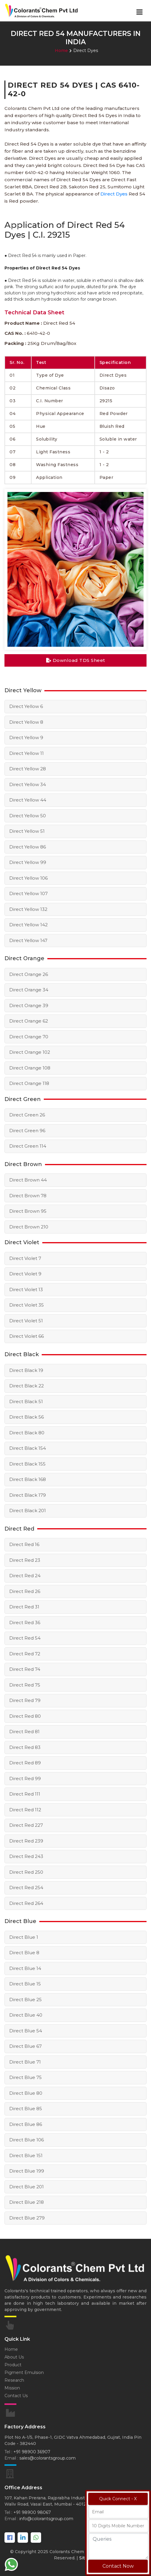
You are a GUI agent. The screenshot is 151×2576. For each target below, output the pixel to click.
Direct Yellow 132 (28, 909)
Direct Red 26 (24, 1591)
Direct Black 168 (27, 1479)
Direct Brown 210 (28, 1227)
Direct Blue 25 (25, 1999)
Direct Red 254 (26, 1887)
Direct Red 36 (24, 1622)
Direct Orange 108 (29, 1068)
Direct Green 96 (27, 1130)
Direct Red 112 (25, 1809)
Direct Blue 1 (23, 1937)
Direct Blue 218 (26, 2202)
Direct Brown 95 (27, 1211)
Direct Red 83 (25, 1747)
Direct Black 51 (26, 1401)
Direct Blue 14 (25, 1968)
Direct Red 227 (26, 1825)
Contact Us (16, 2395)
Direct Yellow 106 (28, 878)
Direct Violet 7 (25, 1258)
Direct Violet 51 (26, 1321)
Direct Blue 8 (24, 1952)
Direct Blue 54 (25, 2031)
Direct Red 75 (24, 1685)
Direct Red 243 (26, 1856)
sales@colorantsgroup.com (47, 2458)
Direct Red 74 (24, 1669)
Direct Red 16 (24, 1544)
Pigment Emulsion (24, 2372)
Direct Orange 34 (28, 990)
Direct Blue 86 (25, 2124)
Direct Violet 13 (26, 1289)
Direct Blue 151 (26, 2155)
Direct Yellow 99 (27, 862)
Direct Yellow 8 (26, 722)
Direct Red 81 (24, 1731)
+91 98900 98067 (32, 2512)
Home (61, 50)
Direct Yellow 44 (27, 800)
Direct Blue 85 (25, 2108)
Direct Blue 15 (25, 1984)
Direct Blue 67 (25, 2046)
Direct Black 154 (27, 1448)
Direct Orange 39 (28, 1005)
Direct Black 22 (26, 1386)
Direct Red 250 (26, 1872)
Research (14, 2380)
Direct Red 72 (24, 1654)
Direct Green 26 (27, 1115)
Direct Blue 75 (25, 2077)
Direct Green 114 (27, 1146)
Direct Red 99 (25, 1778)
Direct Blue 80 (25, 2093)
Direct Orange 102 (29, 1052)
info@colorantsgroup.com (46, 2518)
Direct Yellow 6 (26, 706)
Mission (12, 2388)
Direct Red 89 (25, 1763)
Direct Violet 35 (26, 1305)
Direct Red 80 (25, 1716)
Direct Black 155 (27, 1464)
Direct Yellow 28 (27, 769)
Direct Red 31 (24, 1607)
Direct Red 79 (25, 1700)
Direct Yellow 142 (28, 924)
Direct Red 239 (26, 1841)
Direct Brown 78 (27, 1195)
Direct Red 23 (24, 1560)
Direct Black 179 (27, 1495)
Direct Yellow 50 (27, 815)
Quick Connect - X (118, 2498)
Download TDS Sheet (75, 660)
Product (12, 2364)
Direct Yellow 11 (26, 753)
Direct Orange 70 (28, 1036)
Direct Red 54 (25, 1638)
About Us (14, 2357)
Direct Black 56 (26, 1417)
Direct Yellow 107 (28, 893)
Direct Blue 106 (26, 2140)
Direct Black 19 (26, 1370)
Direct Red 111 (24, 1794)
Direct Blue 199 (26, 2171)
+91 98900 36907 (31, 2451)
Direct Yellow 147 (28, 940)
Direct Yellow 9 (26, 737)
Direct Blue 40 (25, 2015)
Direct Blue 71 (25, 2062)
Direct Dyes (113, 194)
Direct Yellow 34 (27, 784)
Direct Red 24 (25, 1575)
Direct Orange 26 (28, 974)
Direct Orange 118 (29, 1083)
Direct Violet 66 (26, 1336)
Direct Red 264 (26, 1903)
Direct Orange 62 (28, 1021)
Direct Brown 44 (28, 1180)
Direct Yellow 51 (27, 831)
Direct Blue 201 (26, 2186)
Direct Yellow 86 (27, 847)
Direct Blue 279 (27, 2218)
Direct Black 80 (26, 1433)
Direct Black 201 (27, 1510)
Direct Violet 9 (25, 1274)
